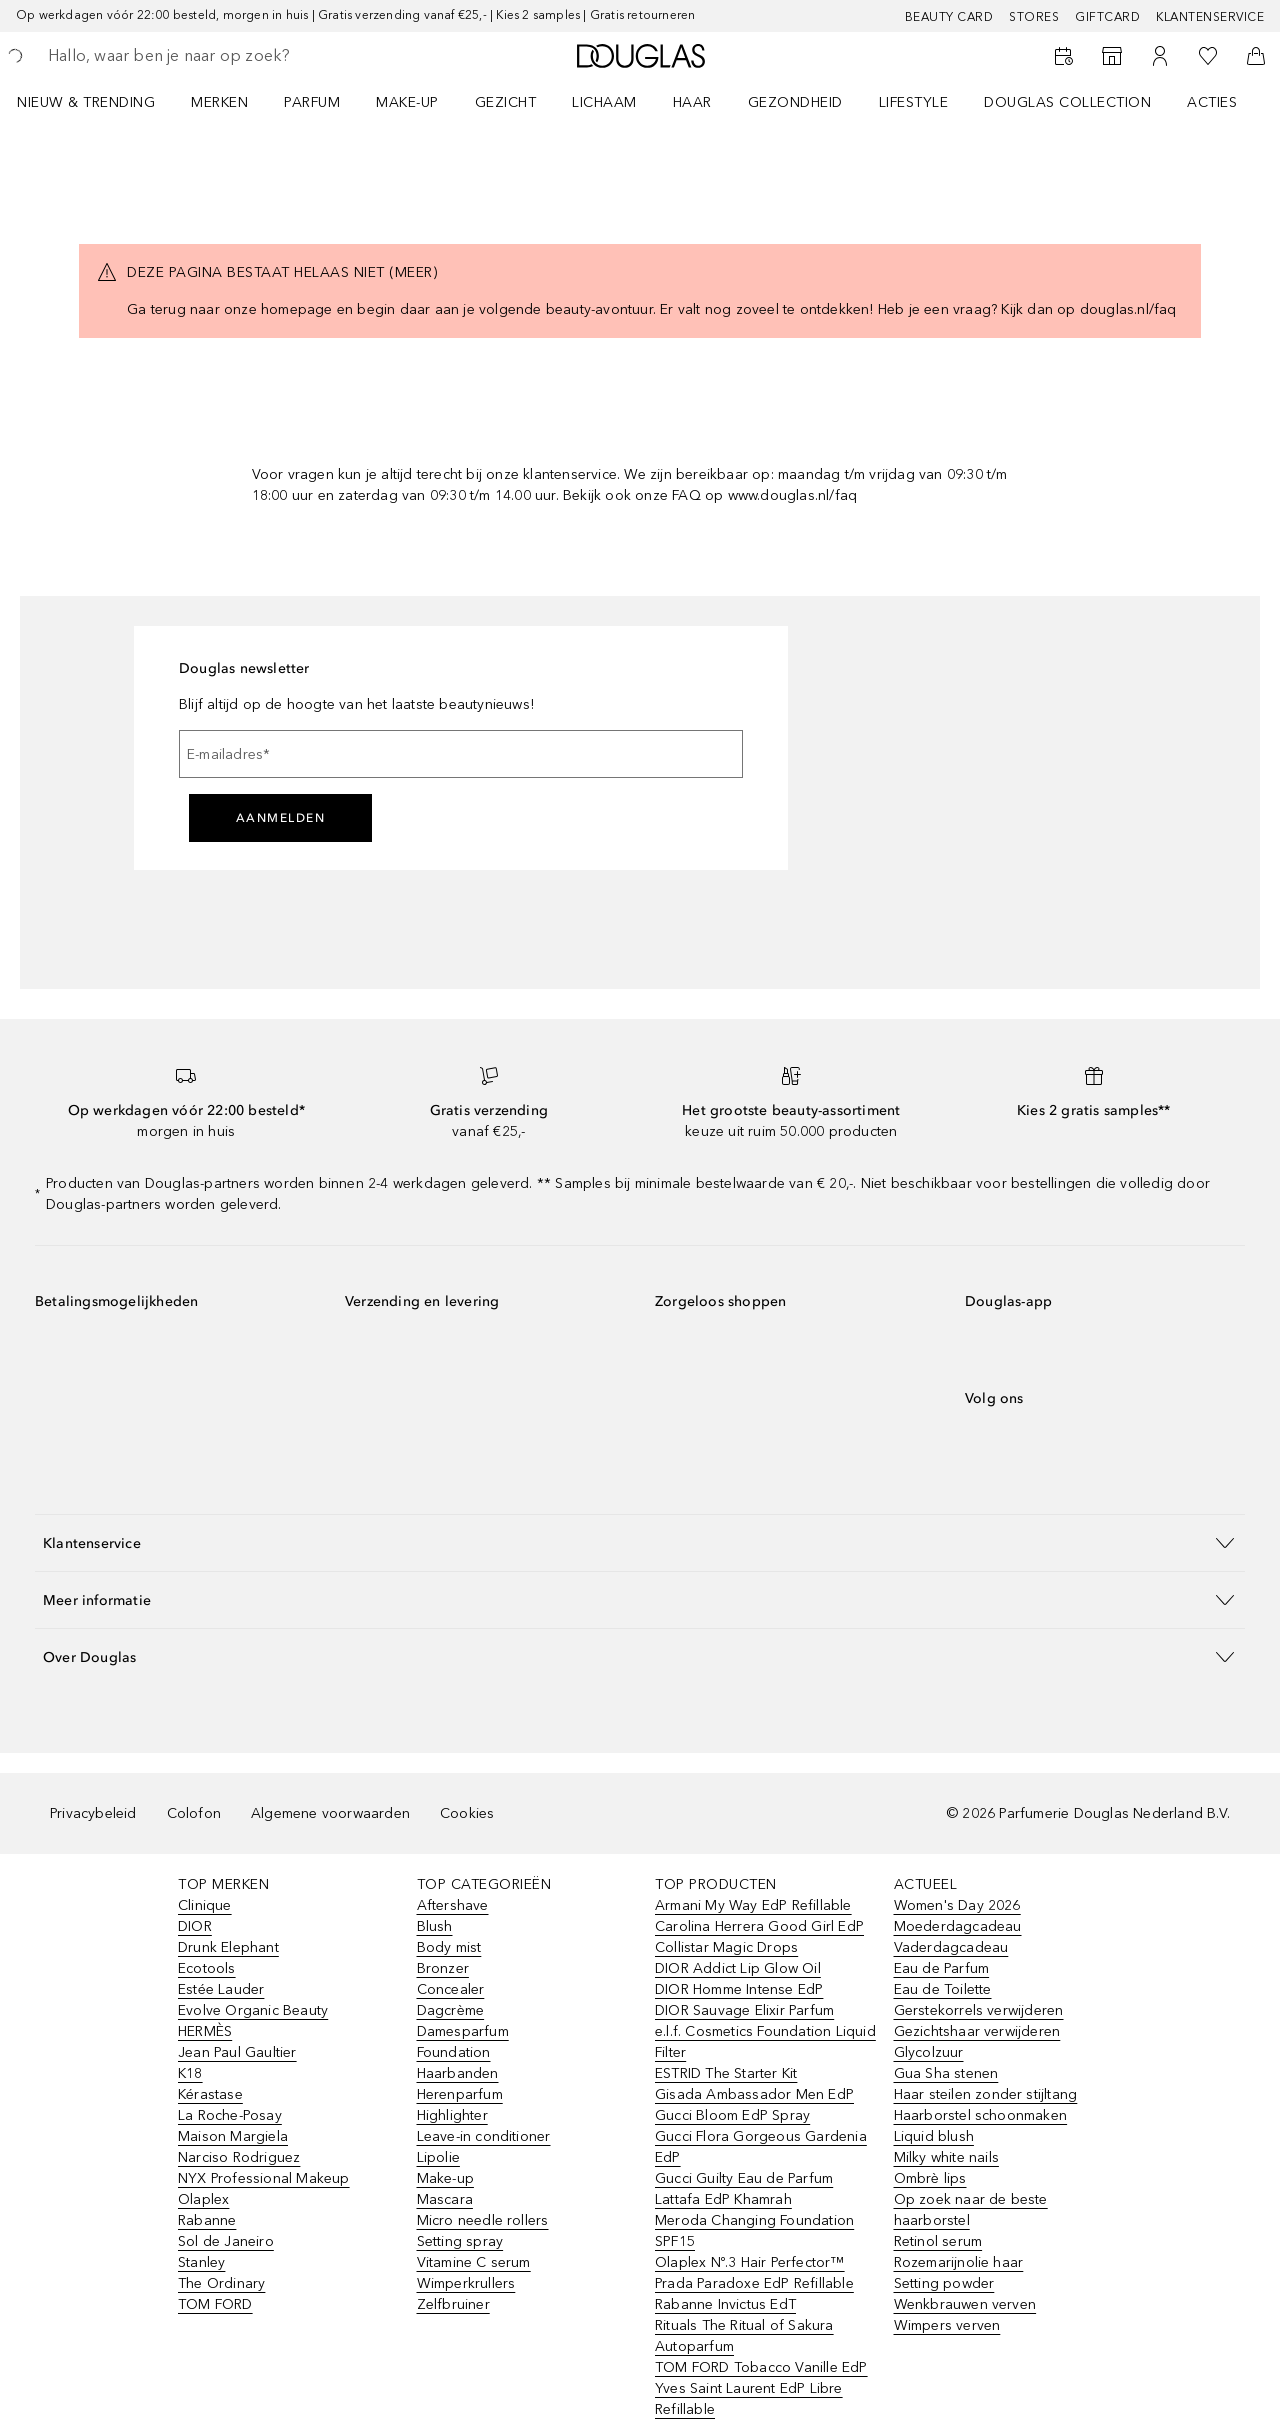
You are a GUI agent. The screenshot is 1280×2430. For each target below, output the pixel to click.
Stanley (201, 2262)
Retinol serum (938, 2241)
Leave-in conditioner (484, 2136)
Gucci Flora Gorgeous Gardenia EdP (761, 2147)
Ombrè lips (930, 2178)
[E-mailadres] (461, 754)
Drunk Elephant (228, 1947)
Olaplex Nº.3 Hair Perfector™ (750, 2262)
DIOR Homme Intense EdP (739, 1989)
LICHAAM (604, 102)
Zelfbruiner (453, 2304)
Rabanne (207, 2220)
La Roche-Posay (230, 2115)
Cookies (467, 1813)
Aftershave (453, 1905)
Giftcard (1107, 17)
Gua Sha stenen (946, 2073)
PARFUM (312, 102)
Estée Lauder (221, 1989)
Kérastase (210, 2094)
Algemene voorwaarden (330, 1813)
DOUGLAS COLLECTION (1067, 102)
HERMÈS (205, 2031)
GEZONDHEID (795, 102)
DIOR (195, 1926)
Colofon (194, 1813)
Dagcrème (451, 2010)
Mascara (445, 2199)
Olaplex (203, 2199)
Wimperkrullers (466, 2283)
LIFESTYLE (914, 102)
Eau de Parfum (942, 1968)
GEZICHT (506, 102)
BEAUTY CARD (949, 17)
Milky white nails (946, 2157)
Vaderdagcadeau (951, 1947)
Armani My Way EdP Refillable (753, 1905)
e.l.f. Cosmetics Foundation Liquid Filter (765, 2042)
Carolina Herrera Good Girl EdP (759, 1926)
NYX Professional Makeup (264, 2178)
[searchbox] (195, 56)
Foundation (454, 2052)
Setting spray (460, 2241)
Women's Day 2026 (957, 1905)
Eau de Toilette (943, 1989)
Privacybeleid (93, 1813)
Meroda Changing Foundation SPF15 (754, 2231)
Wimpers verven (947, 2325)
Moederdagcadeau (958, 1926)
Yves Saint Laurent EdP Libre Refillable (749, 2399)
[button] (640, 1542)
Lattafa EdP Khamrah (723, 2199)
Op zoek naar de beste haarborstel (971, 2210)
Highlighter (452, 2115)
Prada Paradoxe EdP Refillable (754, 2283)
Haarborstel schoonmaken (981, 2115)
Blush (435, 1926)
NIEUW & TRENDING (86, 102)
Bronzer (443, 1968)
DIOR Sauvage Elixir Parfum (744, 2010)
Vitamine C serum (474, 2262)
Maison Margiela (233, 2136)
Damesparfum (463, 2031)
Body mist (449, 1947)
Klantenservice (1210, 17)
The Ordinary (221, 2283)
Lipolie (438, 2157)
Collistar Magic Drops (726, 1947)
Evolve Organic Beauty (253, 2010)
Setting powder (944, 2283)
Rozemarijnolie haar (959, 2262)
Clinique (205, 1905)
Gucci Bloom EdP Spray (732, 2115)
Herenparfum (460, 2094)
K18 (190, 2073)
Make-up (445, 2178)
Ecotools (207, 1968)
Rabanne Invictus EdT (725, 2304)
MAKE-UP (407, 102)
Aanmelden (281, 818)
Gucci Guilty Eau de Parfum (744, 2178)
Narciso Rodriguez (239, 2157)
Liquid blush (934, 2136)
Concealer (451, 1989)
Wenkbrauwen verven (965, 2304)
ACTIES (1212, 102)
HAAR (692, 102)
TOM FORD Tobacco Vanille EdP (761, 2367)
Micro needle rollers (483, 2220)
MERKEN (219, 102)
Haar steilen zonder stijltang (986, 2094)
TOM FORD (215, 2304)
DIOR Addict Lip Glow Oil (738, 1968)
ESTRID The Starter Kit (726, 2073)
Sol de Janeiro (226, 2241)
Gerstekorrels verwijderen (979, 2010)
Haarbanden (458, 2073)
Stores (1034, 17)
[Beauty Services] (1064, 56)
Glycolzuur (929, 2052)
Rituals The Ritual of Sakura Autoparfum (744, 2336)
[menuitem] (99, 102)
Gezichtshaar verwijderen (977, 2031)
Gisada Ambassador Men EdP (754, 2094)
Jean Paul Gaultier (237, 2052)
